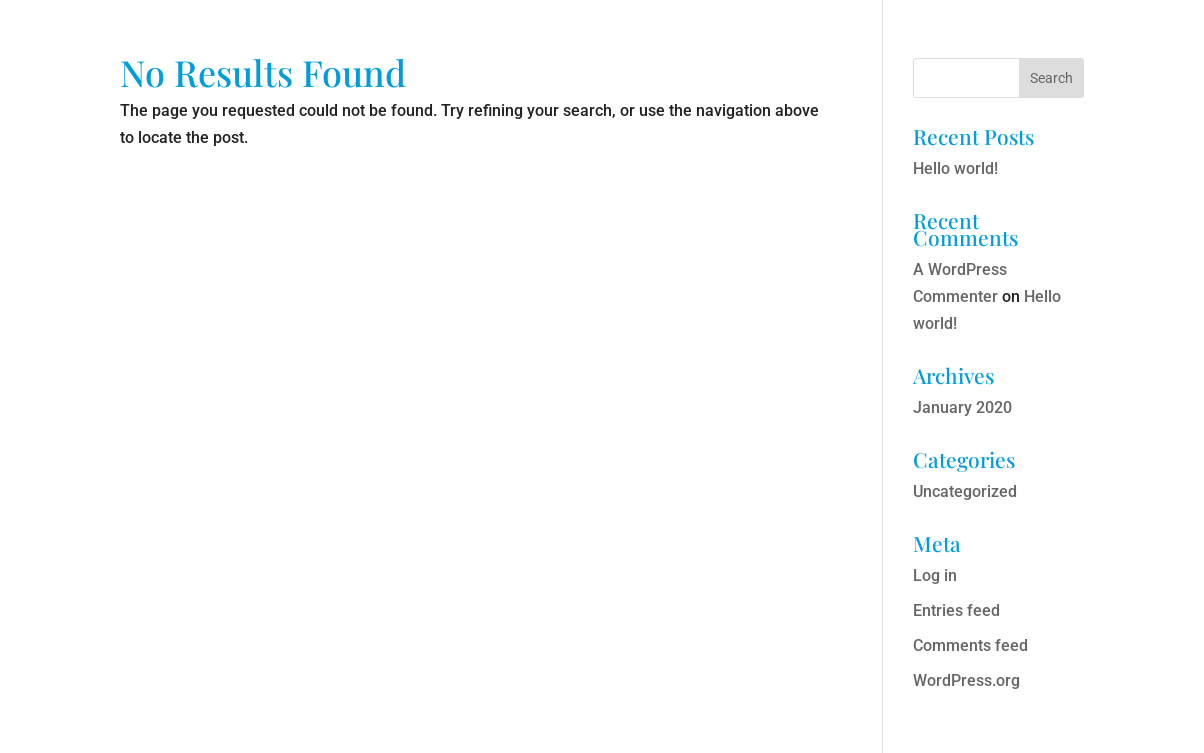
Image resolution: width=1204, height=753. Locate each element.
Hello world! (955, 168)
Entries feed (956, 610)
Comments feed (970, 645)
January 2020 (962, 407)
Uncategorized (965, 491)
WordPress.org (966, 680)
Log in (935, 575)
